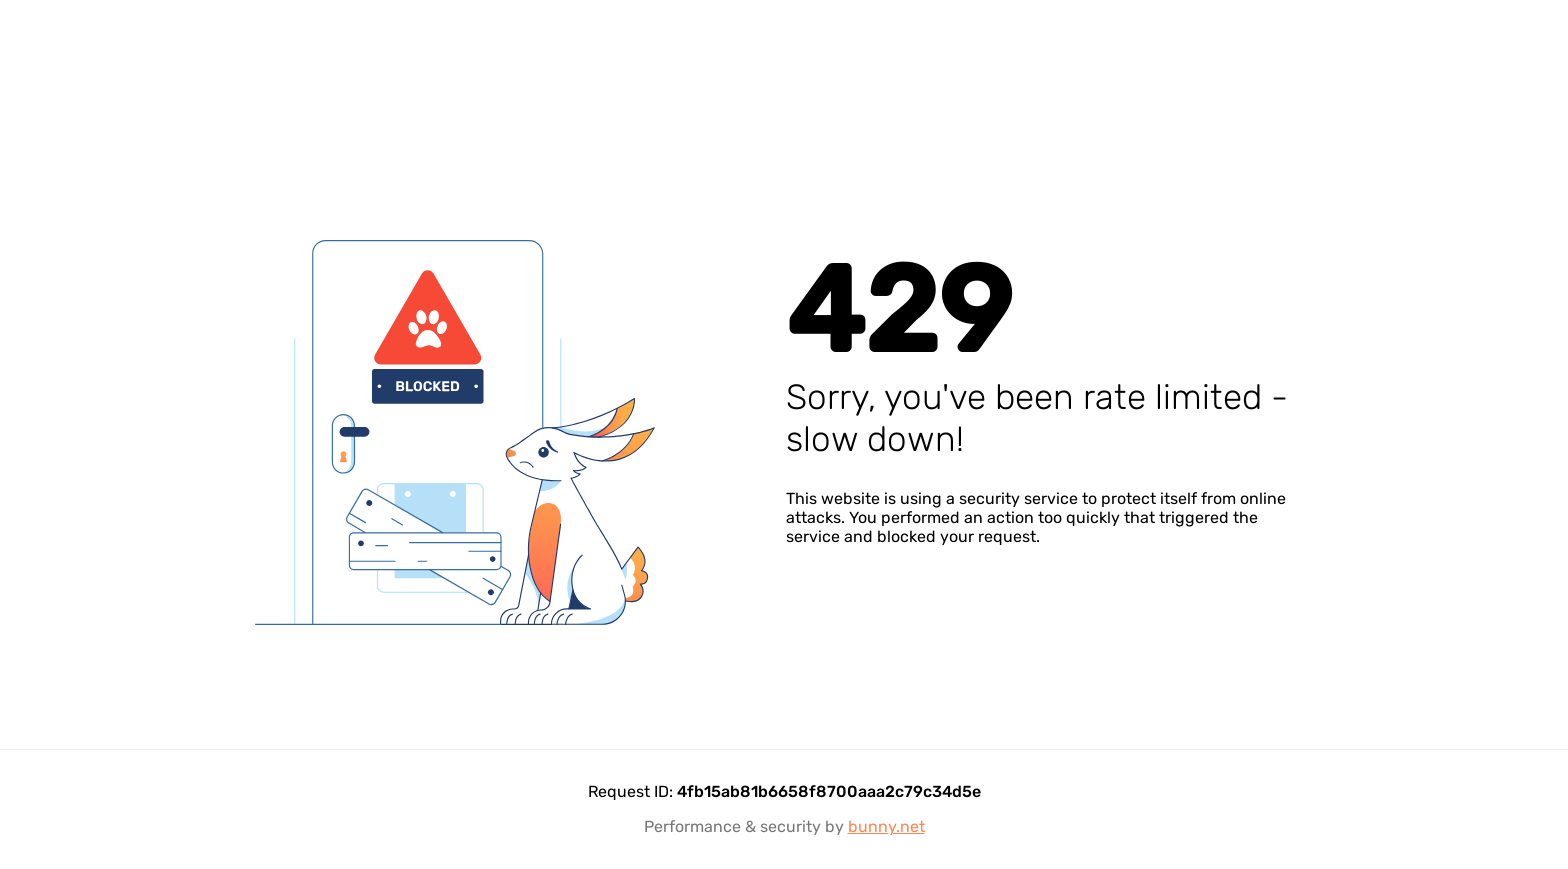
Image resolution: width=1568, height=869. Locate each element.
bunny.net (886, 826)
